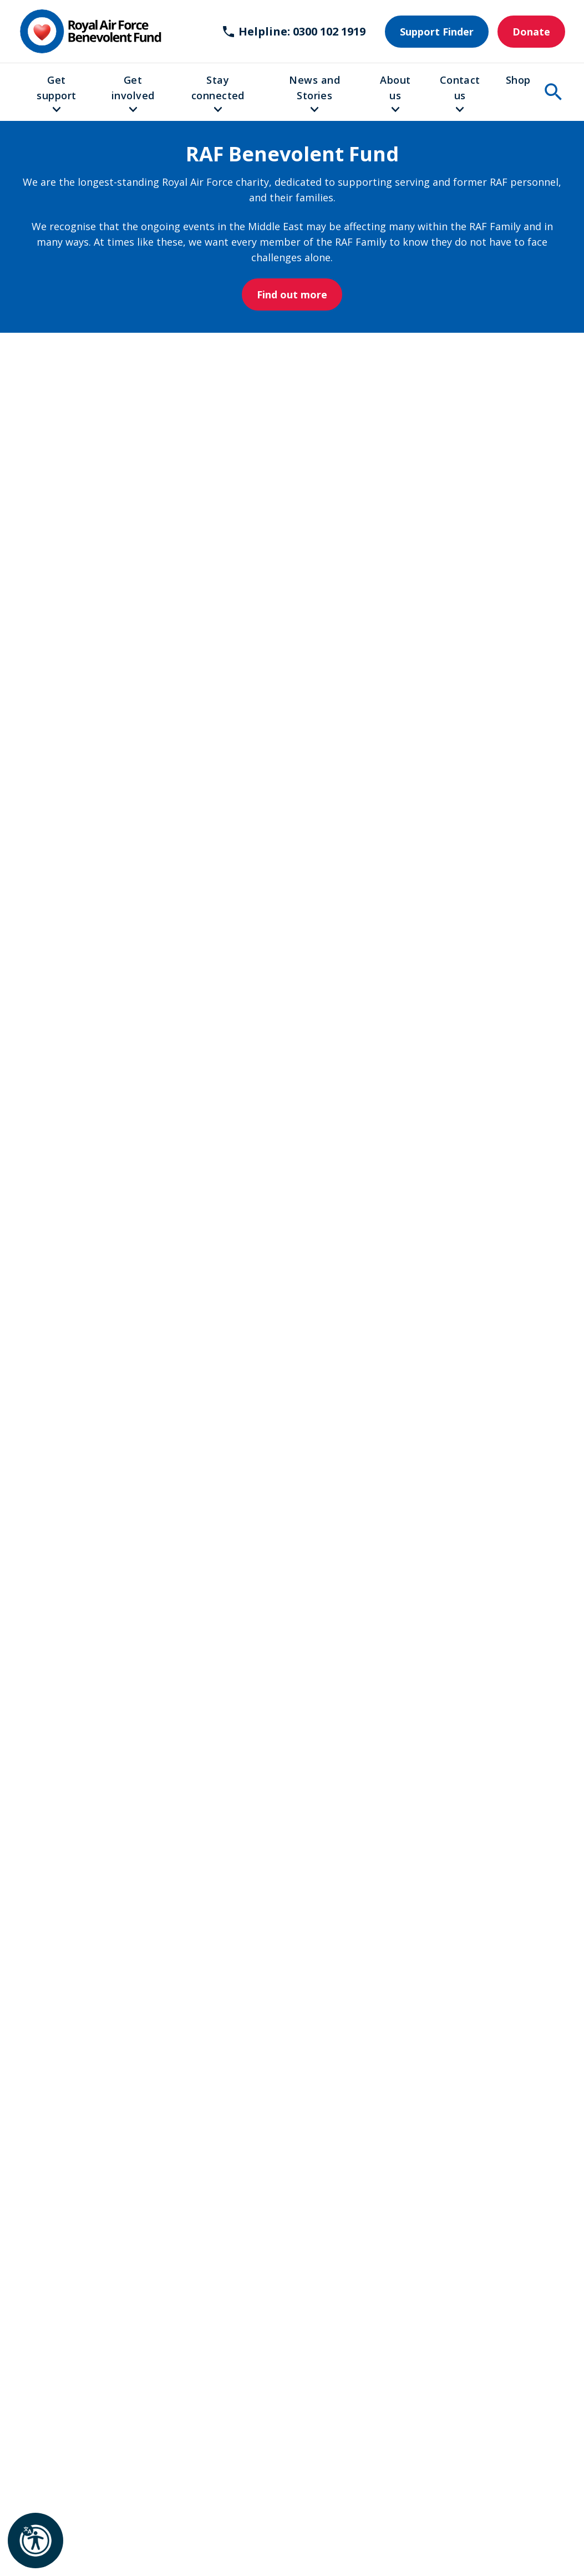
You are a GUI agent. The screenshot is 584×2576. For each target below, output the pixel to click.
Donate (531, 31)
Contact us (460, 87)
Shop (518, 80)
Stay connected (218, 87)
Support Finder (437, 31)
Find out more (292, 294)
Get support (56, 87)
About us (395, 87)
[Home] (90, 31)
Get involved (133, 87)
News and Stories (314, 87)
